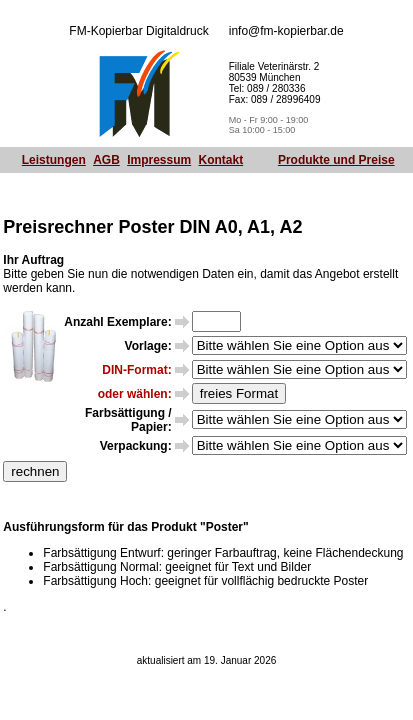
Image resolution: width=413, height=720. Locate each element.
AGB (106, 160)
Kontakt (221, 160)
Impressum (159, 160)
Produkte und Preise (336, 160)
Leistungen (54, 160)
